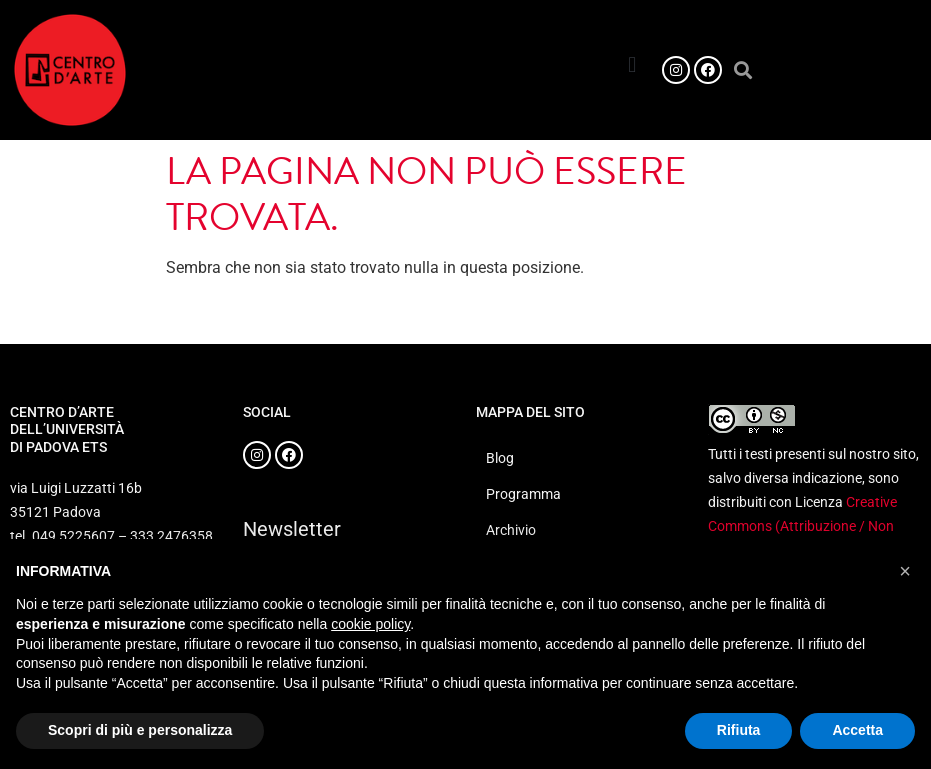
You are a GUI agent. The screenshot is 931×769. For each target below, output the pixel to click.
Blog (500, 458)
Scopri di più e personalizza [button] (140, 730)
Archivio (511, 530)
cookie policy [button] (370, 624)
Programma (523, 494)
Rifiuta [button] (739, 730)
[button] (632, 64)
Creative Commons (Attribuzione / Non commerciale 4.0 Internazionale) (807, 526)
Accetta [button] (857, 730)
